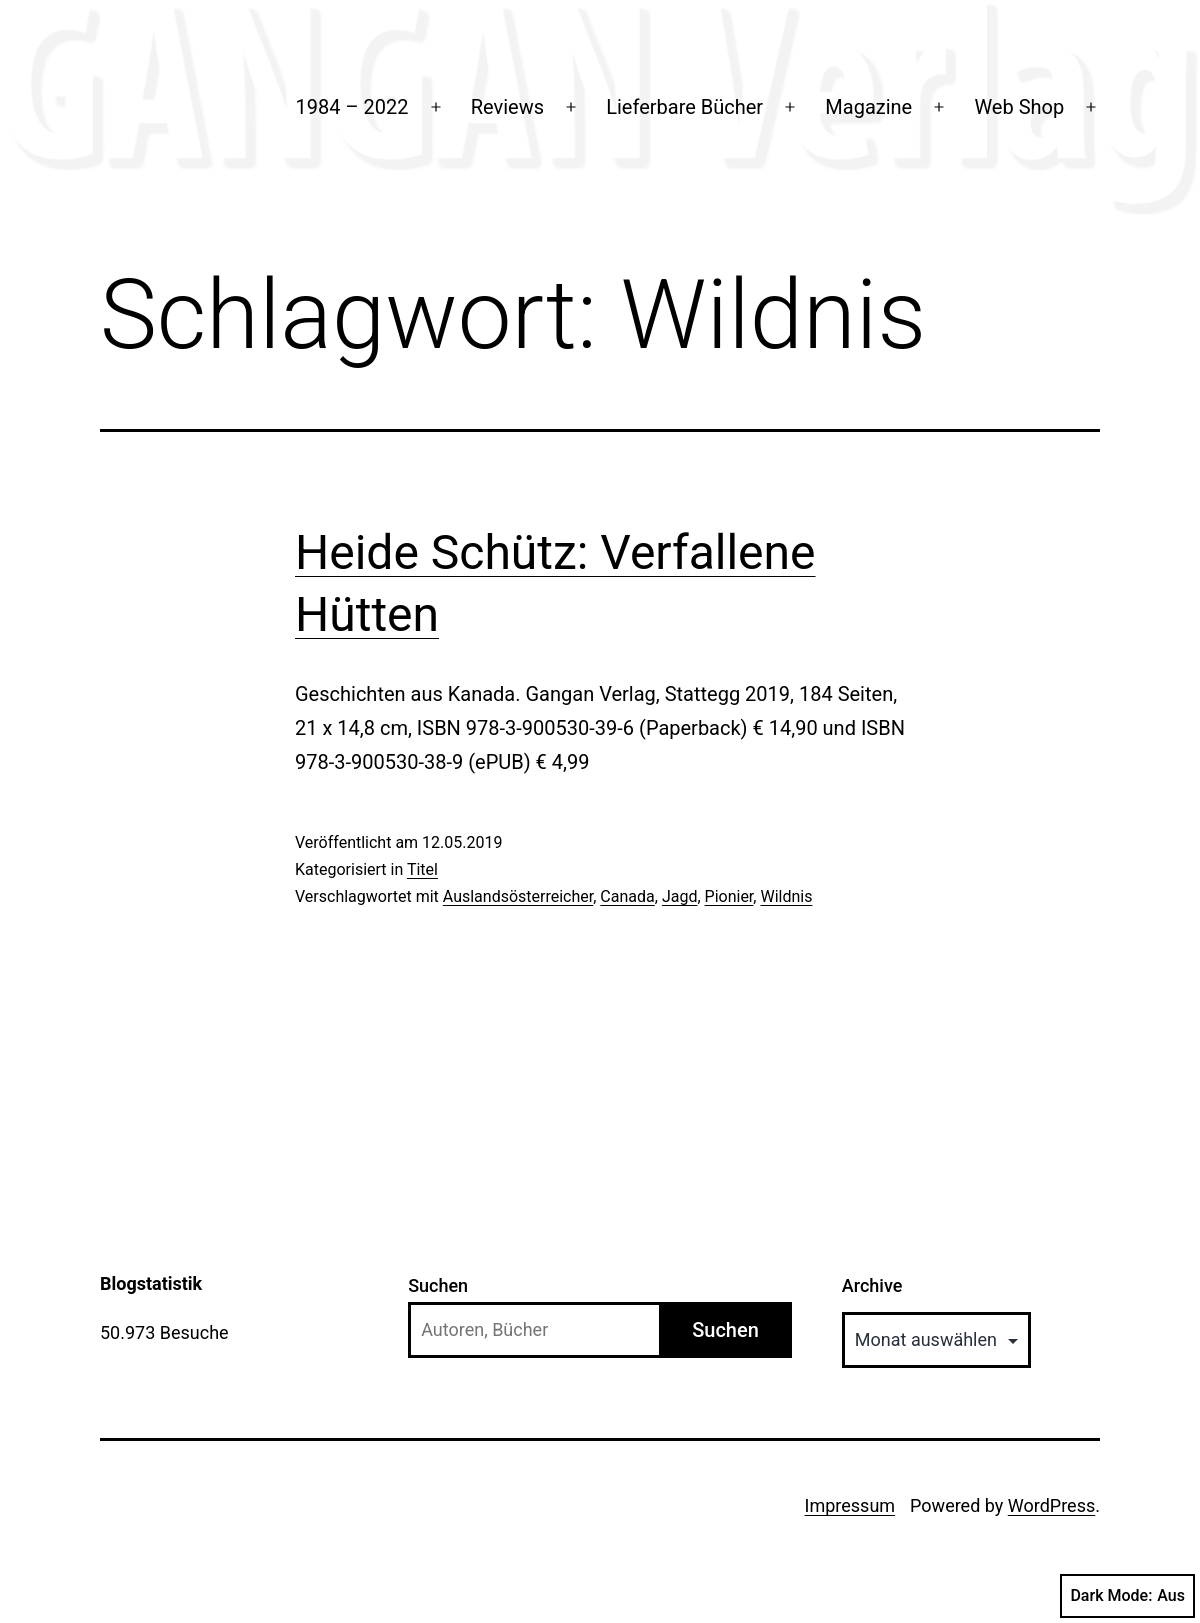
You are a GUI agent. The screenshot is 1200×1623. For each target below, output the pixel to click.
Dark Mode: (1127, 1596)
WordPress (1051, 1505)
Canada (627, 896)
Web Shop (1019, 107)
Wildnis (786, 896)
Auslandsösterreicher (518, 896)
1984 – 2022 (352, 107)
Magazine (868, 107)
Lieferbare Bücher (684, 107)
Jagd (680, 896)
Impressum (850, 1505)
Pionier (729, 896)
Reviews (507, 107)
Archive (872, 1285)
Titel (422, 869)
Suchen (438, 1285)
